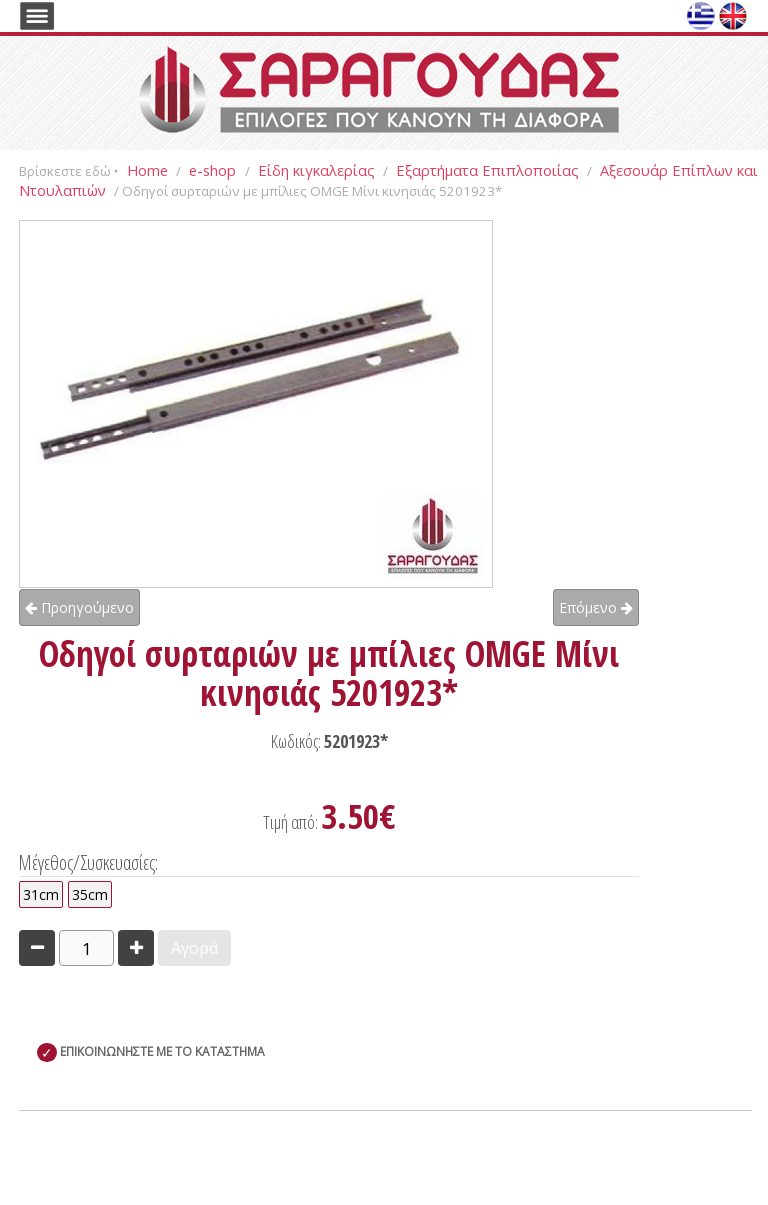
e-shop (214, 170)
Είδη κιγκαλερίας (316, 170)
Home (147, 170)
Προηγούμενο (79, 607)
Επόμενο (596, 607)
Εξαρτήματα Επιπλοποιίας (487, 170)
